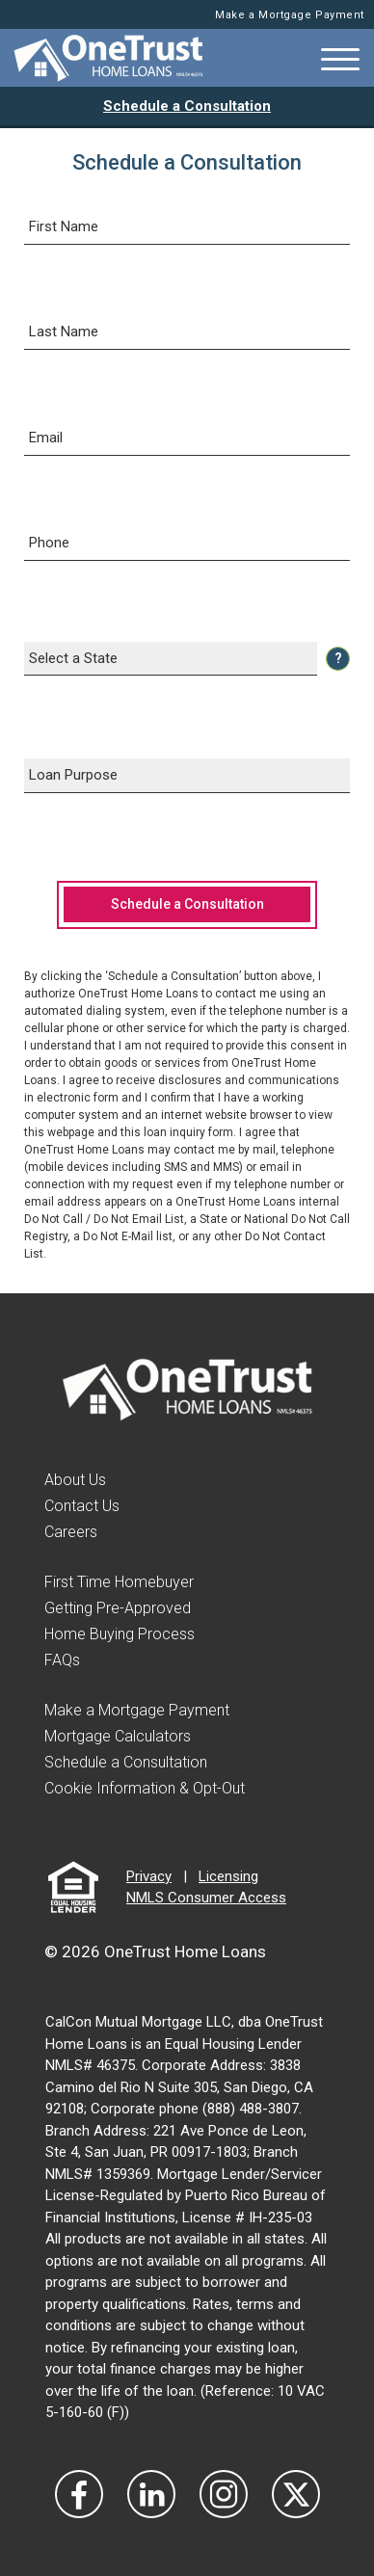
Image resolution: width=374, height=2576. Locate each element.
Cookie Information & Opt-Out (144, 1788)
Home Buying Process (119, 1634)
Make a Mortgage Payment (289, 15)
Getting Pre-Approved (117, 1608)
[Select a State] (170, 659)
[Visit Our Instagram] (224, 2494)
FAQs (62, 1660)
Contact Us (82, 1506)
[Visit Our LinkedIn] (151, 2494)
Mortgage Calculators (117, 1736)
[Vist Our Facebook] (79, 2494)
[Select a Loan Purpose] (187, 775)
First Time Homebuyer (119, 1582)
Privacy (149, 1876)
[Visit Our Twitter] (296, 2494)
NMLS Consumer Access (206, 1897)
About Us (75, 1480)
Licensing (228, 1876)
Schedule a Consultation (187, 106)
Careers (70, 1532)
